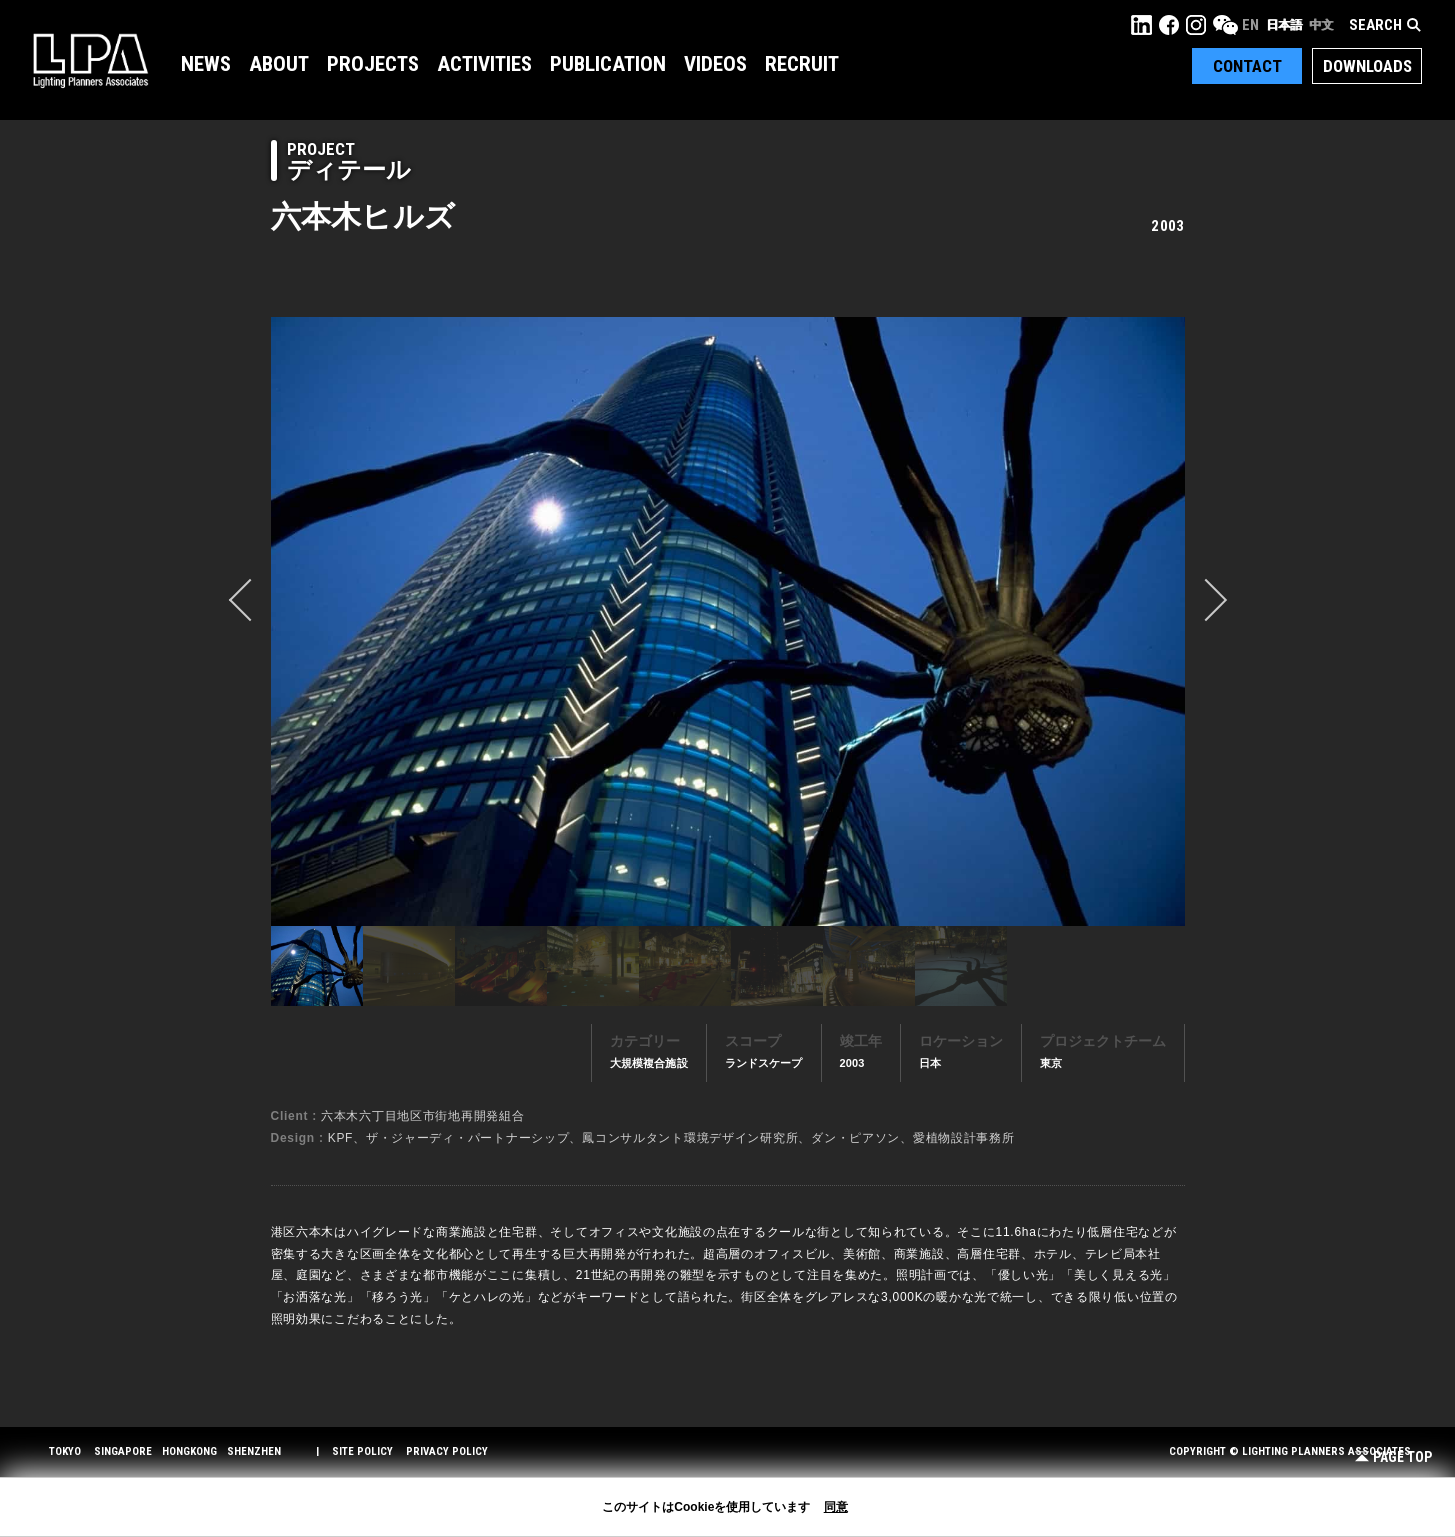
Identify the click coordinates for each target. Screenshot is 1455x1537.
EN (1250, 25)
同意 (836, 1507)
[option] (728, 621)
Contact (1247, 66)
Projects (373, 64)
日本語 (1284, 25)
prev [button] (250, 600)
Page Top (1393, 1457)
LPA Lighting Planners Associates (90, 60)
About (279, 64)
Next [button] (1206, 600)
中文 (1321, 25)
